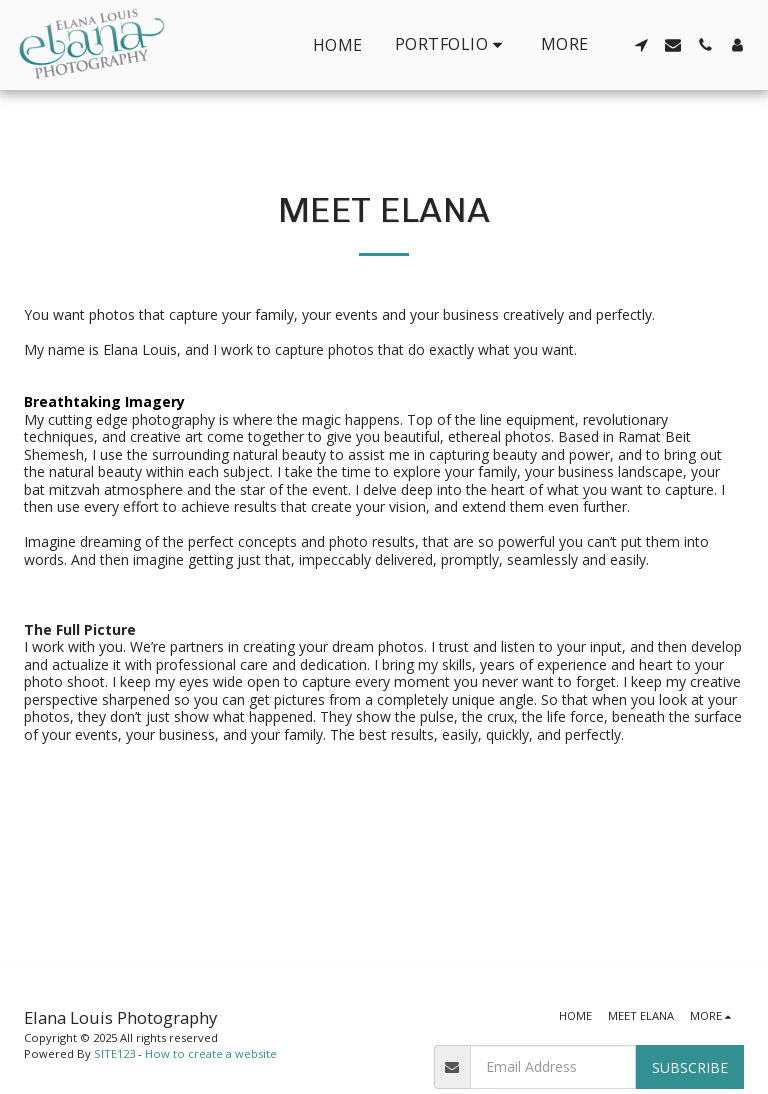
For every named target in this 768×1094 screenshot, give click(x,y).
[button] (452, 44)
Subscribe (690, 1067)
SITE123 (114, 1053)
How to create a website (211, 1053)
